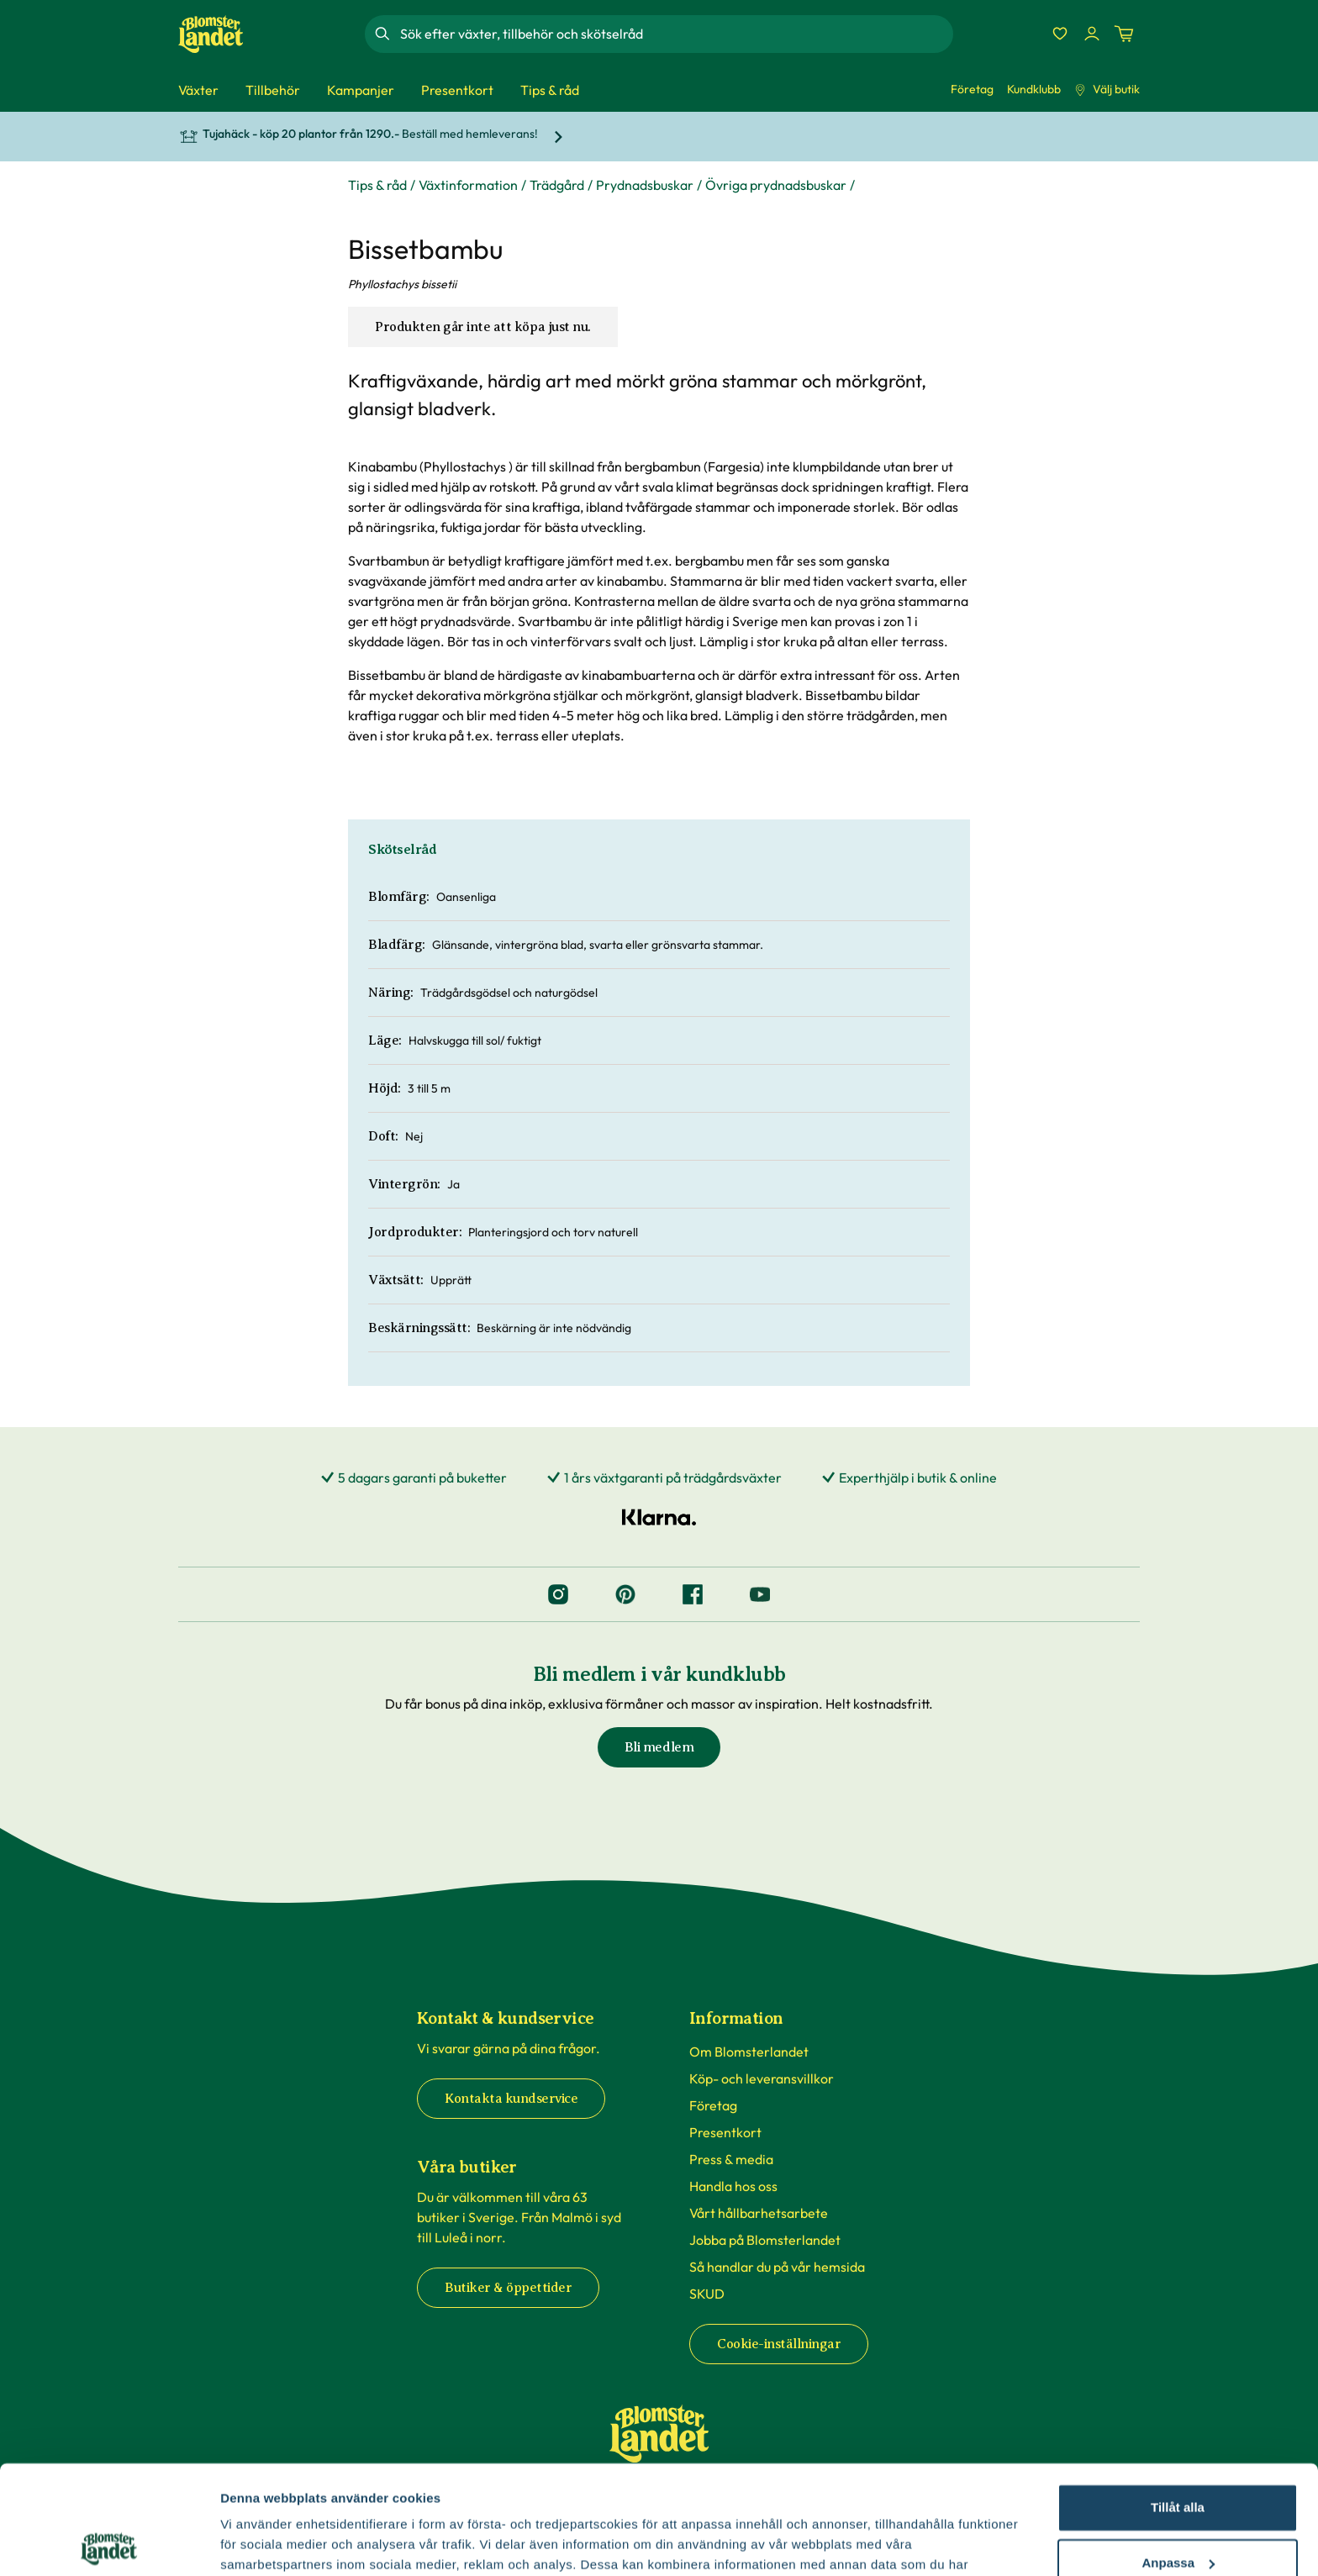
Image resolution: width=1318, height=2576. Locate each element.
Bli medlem (659, 1747)
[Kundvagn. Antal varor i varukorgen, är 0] (1124, 33)
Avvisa (1177, 2509)
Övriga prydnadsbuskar (775, 184)
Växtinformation (468, 184)
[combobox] (675, 33)
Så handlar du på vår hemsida (777, 2266)
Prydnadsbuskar (644, 184)
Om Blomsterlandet (749, 2051)
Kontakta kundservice (511, 2098)
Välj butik (1107, 89)
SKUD (707, 2293)
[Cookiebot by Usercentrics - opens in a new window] (108, 2543)
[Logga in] (1092, 33)
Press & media (731, 2159)
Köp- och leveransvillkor (761, 2078)
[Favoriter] (1060, 33)
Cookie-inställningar (779, 2344)
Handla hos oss (733, 2186)
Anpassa (1178, 2454)
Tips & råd (377, 184)
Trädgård (557, 184)
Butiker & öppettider (508, 2287)
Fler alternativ (262, 2543)
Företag (972, 89)
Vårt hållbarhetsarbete (758, 2213)
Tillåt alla (1178, 2399)
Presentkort (725, 2132)
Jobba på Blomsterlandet (765, 2239)
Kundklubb (1034, 89)
